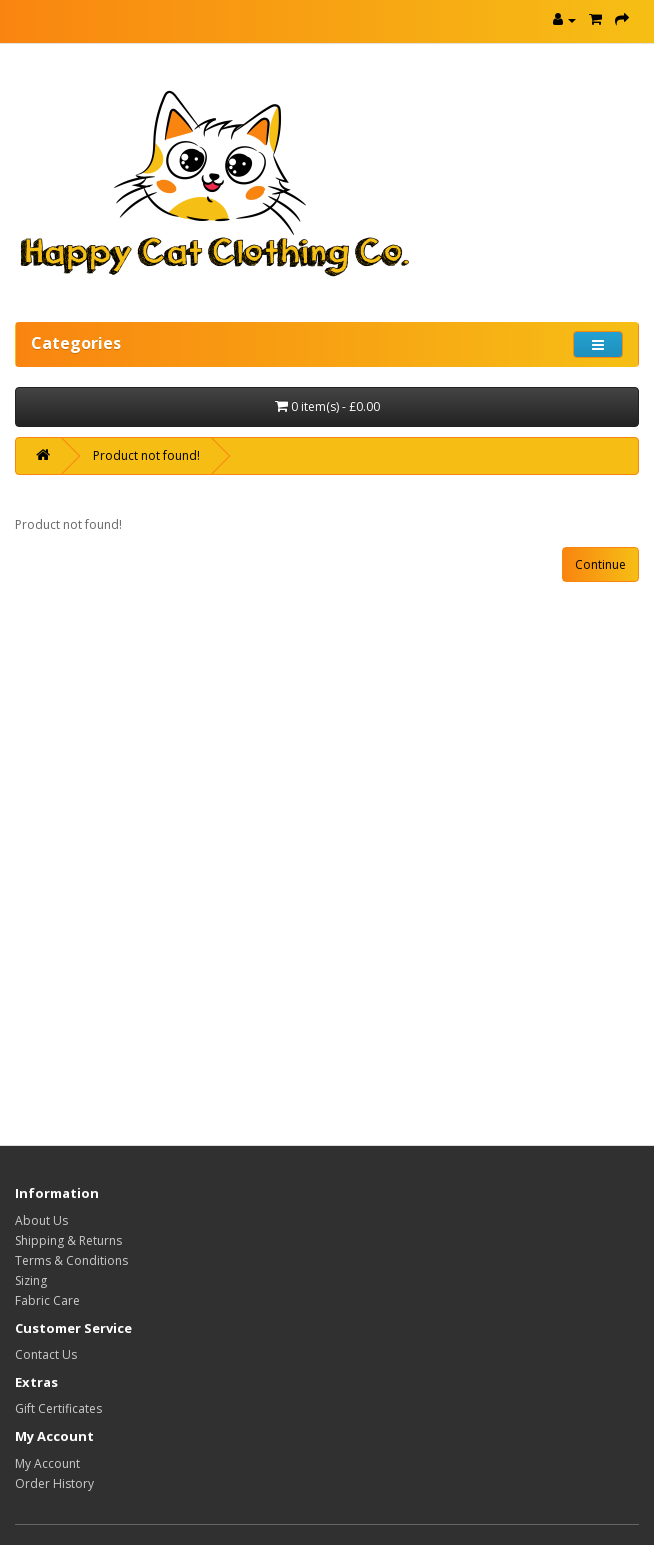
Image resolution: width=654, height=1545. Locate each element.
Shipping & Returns (68, 1240)
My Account (47, 1463)
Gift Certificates (58, 1408)
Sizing (31, 1280)
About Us (41, 1220)
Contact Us (46, 1354)
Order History (54, 1483)
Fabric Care (47, 1300)
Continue (600, 564)
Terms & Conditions (71, 1260)
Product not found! (146, 455)
